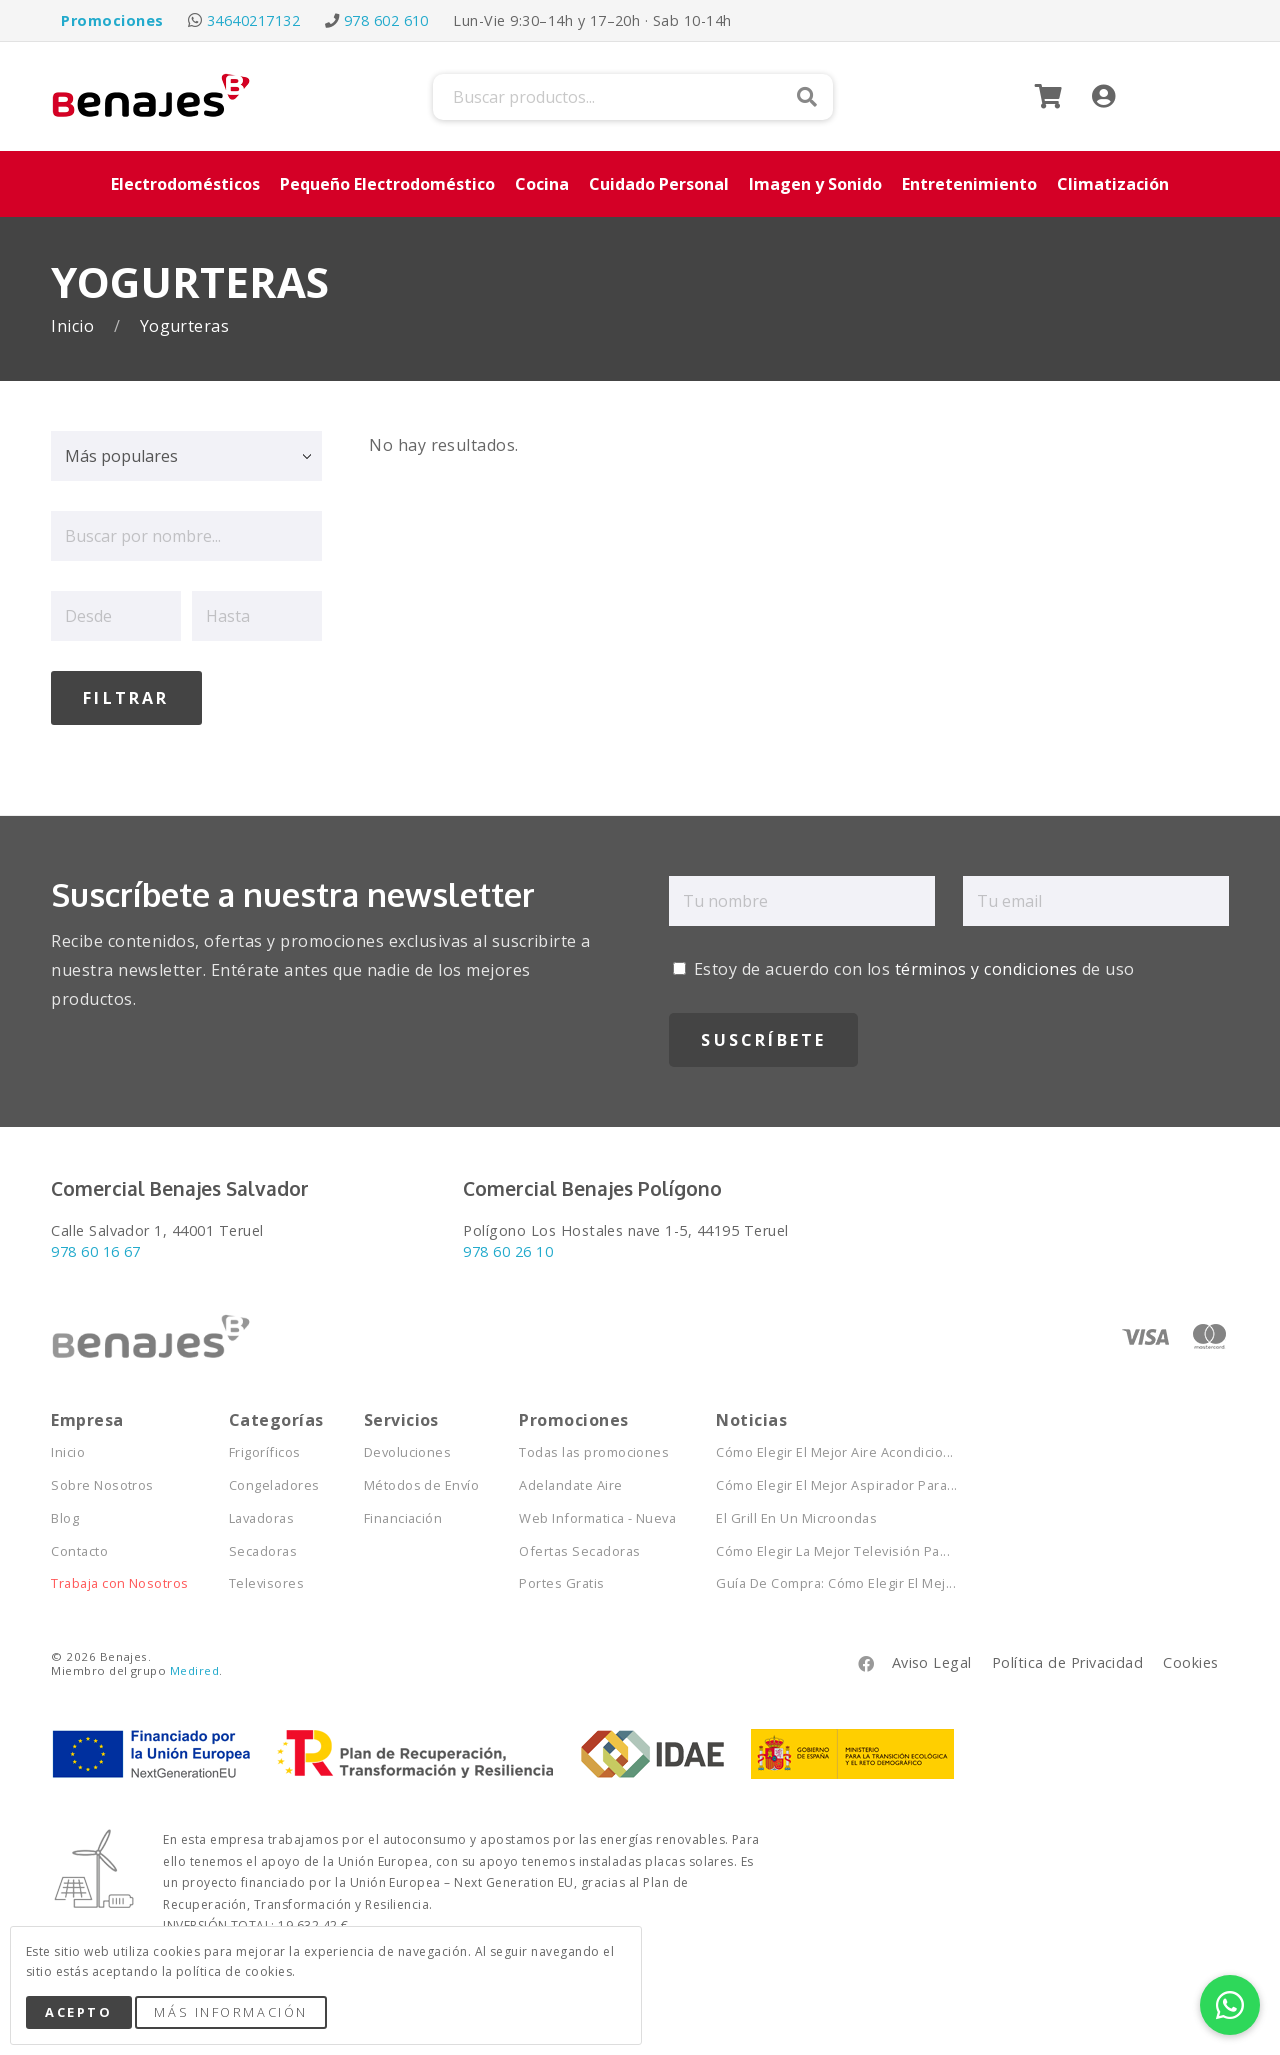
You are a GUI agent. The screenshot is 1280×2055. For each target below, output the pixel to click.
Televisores (266, 1578)
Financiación (403, 1513)
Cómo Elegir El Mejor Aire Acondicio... (834, 1447)
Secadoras (263, 1546)
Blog (65, 1513)
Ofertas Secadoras (579, 1546)
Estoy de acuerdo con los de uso (903, 964)
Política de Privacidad (1068, 1657)
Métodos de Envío (422, 1480)
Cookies (1190, 1657)
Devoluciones (408, 1447)
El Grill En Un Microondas (796, 1513)
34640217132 (253, 20)
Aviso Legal (932, 1657)
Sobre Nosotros (102, 1480)
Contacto (79, 1546)
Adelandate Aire (570, 1480)
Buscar (807, 97)
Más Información (230, 2012)
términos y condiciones (986, 964)
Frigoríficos (265, 1447)
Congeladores (274, 1480)
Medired (194, 1665)
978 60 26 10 (508, 1246)
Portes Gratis (561, 1578)
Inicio (74, 326)
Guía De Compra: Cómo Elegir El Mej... (836, 1578)
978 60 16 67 (96, 1246)
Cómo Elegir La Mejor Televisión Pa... (833, 1546)
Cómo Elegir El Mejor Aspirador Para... (836, 1480)
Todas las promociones (594, 1447)
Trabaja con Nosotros (120, 1578)
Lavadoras (261, 1513)
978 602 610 (386, 20)
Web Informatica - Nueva (597, 1513)
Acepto (78, 2012)
